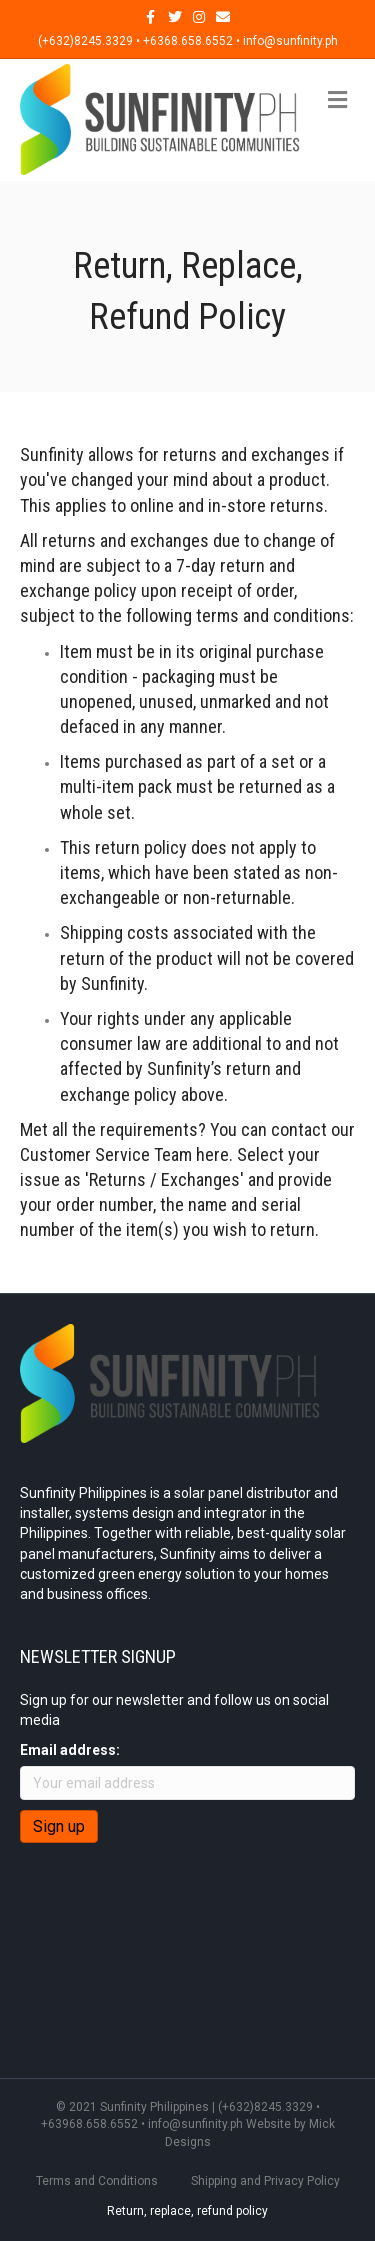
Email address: (70, 1750)
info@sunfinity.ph (195, 2124)
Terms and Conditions (97, 2181)
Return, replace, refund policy (187, 2211)
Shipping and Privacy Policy (265, 2181)
